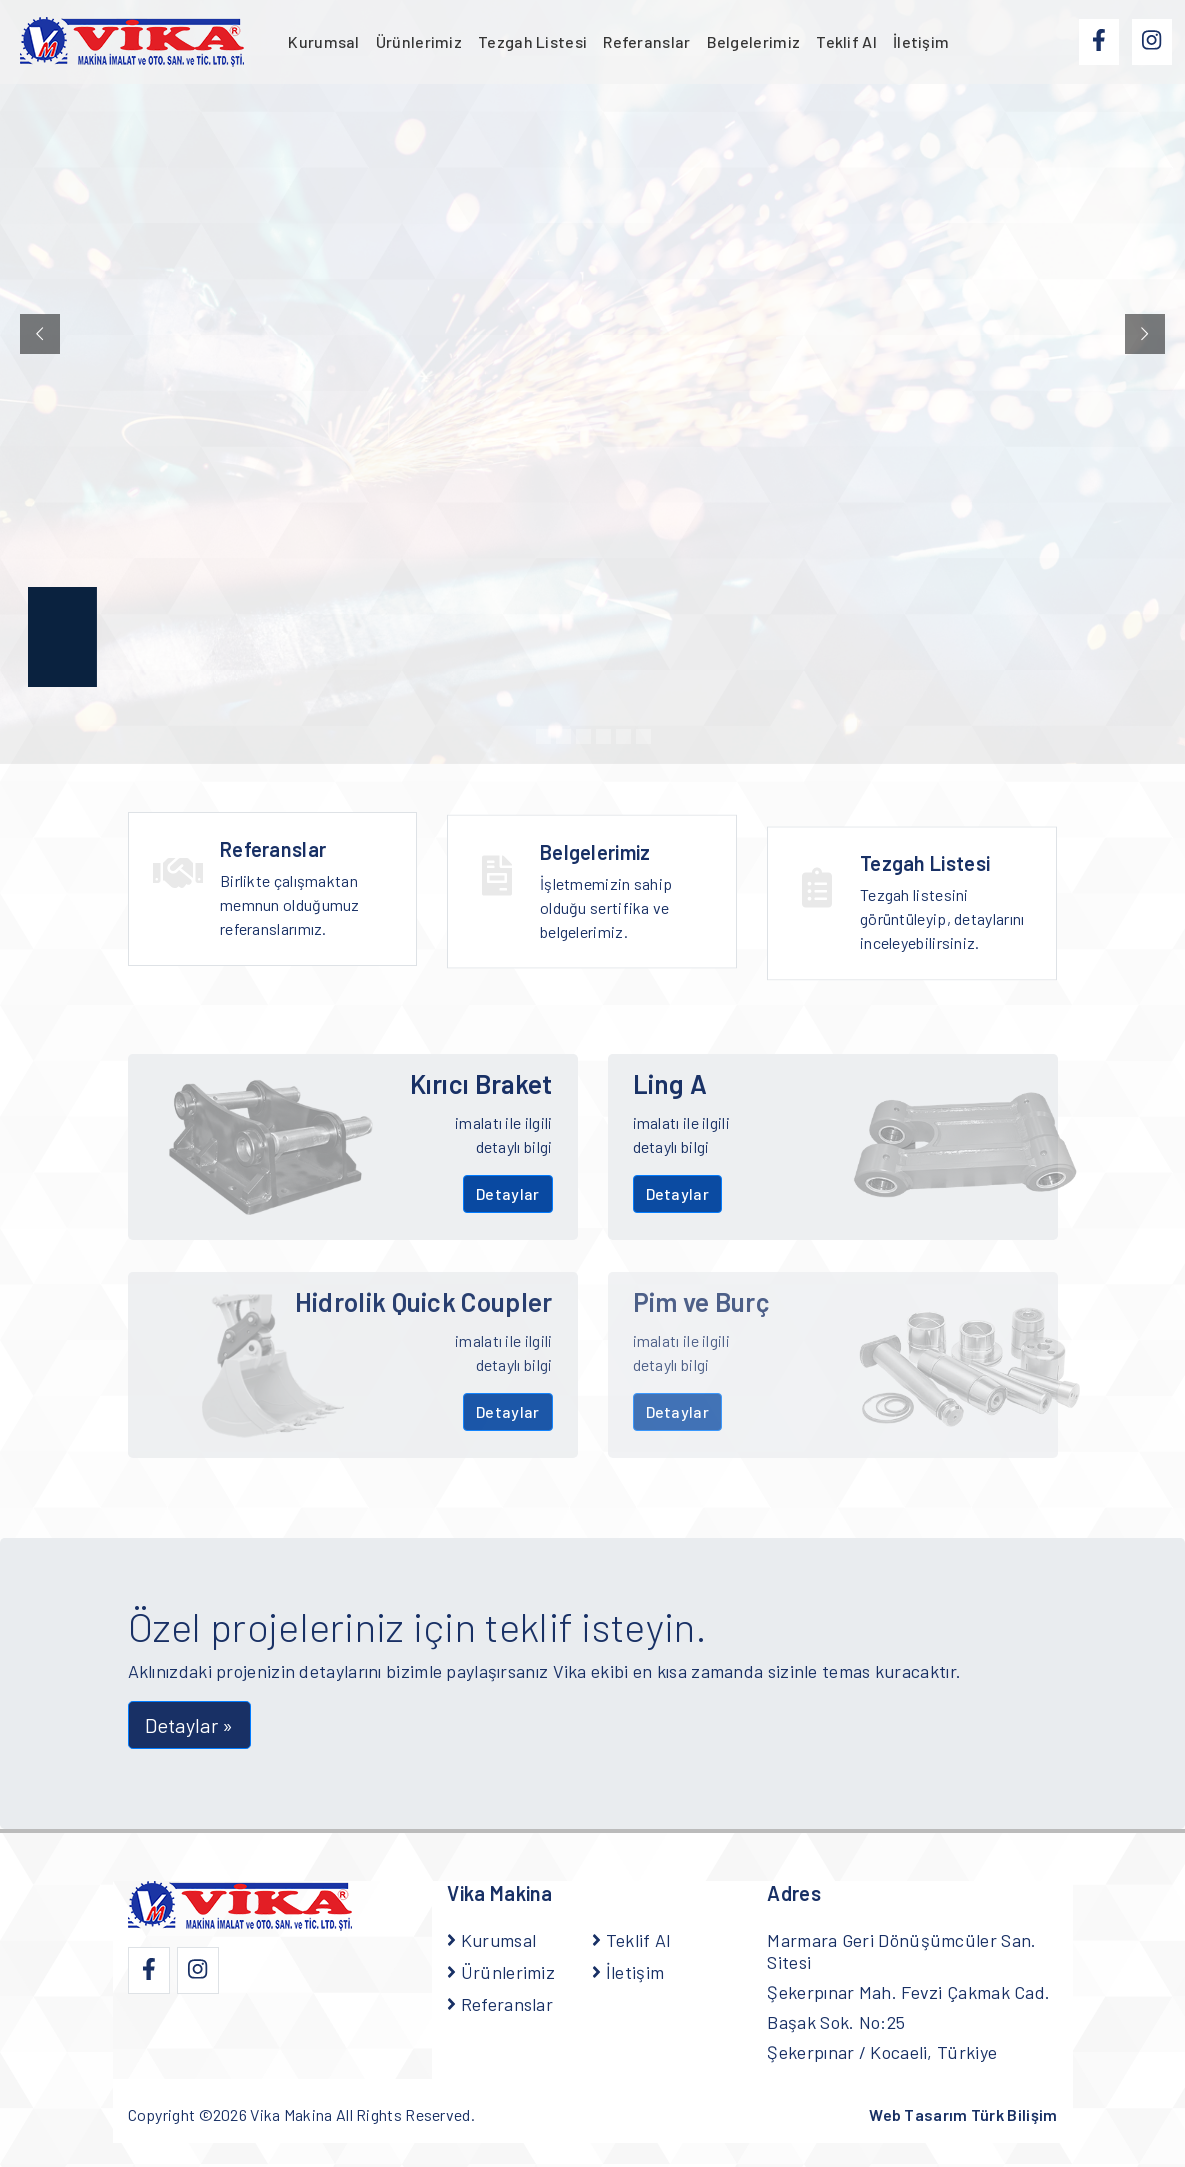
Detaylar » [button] (189, 1725)
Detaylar (507, 1193)
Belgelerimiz (754, 41)
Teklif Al (846, 41)
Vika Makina (291, 2114)
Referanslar (646, 41)
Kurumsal (323, 41)
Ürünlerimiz (419, 41)
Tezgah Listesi (532, 41)
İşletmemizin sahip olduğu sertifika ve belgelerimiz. (626, 901)
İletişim (921, 41)
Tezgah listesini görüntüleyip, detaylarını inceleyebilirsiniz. (942, 946)
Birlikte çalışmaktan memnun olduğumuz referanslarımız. (306, 890)
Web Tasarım (963, 2114)
